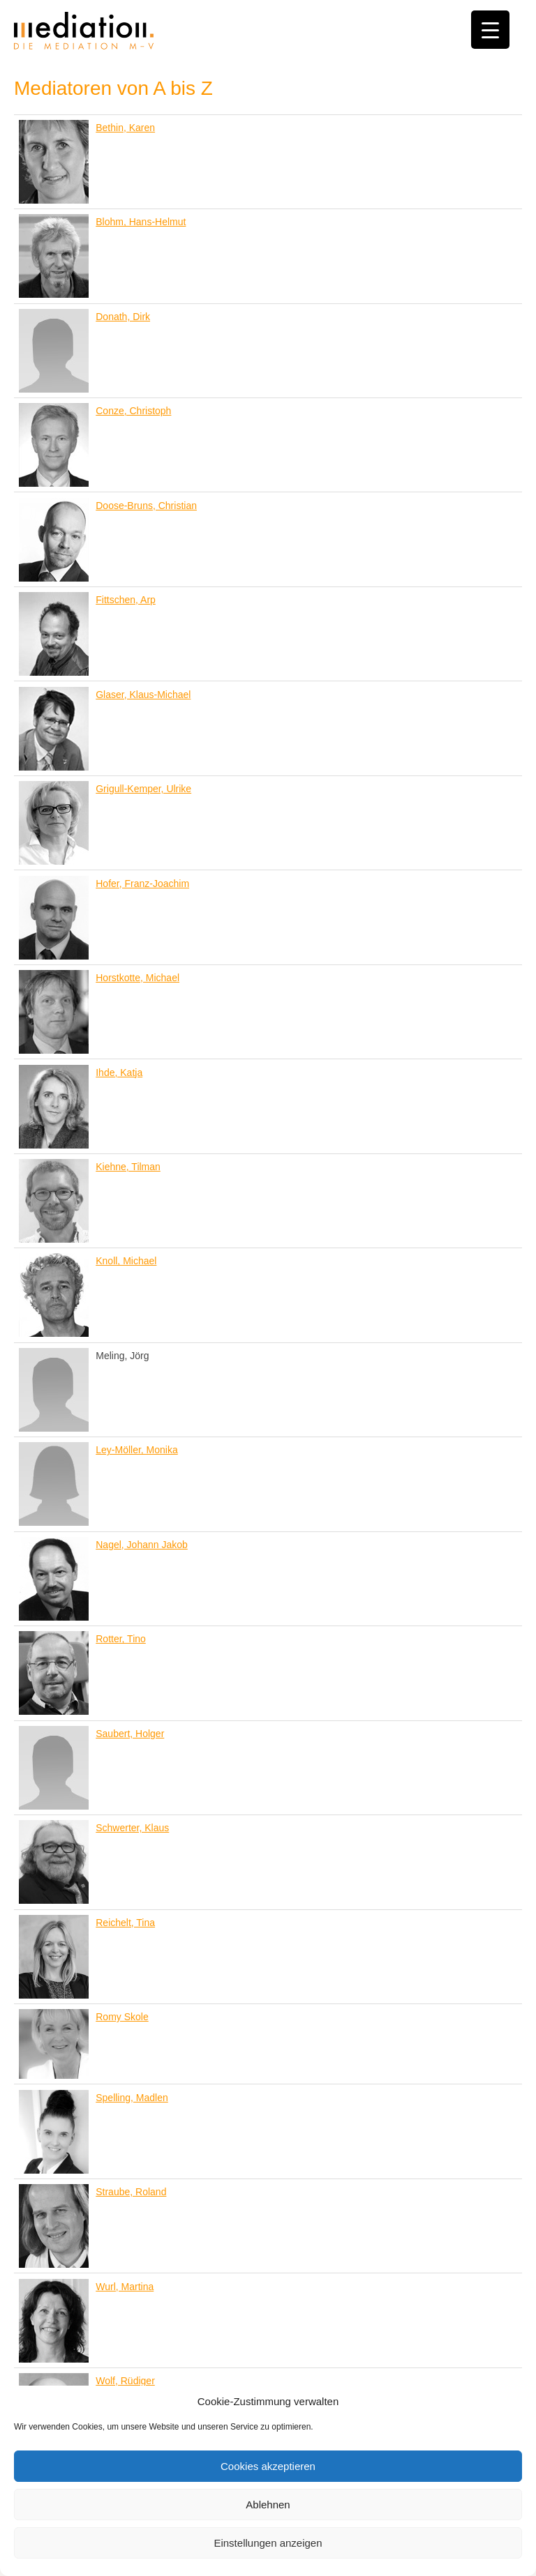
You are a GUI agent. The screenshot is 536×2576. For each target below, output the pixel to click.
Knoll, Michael (126, 1260)
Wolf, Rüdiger (125, 2380)
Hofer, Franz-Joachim (142, 883)
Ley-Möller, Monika (137, 1449)
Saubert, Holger (130, 1733)
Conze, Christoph (133, 410)
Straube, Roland (131, 2191)
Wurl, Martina (125, 2286)
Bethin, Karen (125, 127)
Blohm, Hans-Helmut (141, 221)
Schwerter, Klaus (132, 1827)
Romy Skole (122, 2016)
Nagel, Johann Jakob (142, 1544)
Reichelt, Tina (125, 1922)
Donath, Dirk (123, 316)
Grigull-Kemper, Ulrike (143, 788)
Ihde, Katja (119, 1072)
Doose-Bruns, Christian (146, 505)
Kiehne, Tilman (128, 1166)
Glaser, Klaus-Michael (143, 694)
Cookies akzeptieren (268, 2466)
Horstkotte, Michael (137, 977)
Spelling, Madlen (132, 2097)
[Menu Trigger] (490, 29)
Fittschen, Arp (126, 599)
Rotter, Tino (121, 1638)
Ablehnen (268, 2504)
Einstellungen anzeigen (268, 2543)
